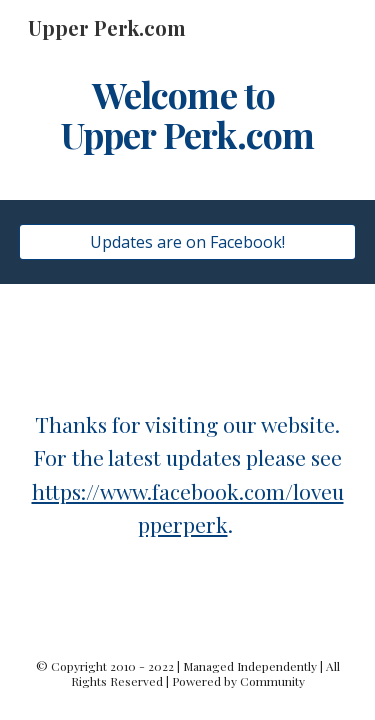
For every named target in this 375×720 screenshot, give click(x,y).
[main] (188, 115)
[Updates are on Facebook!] (188, 242)
